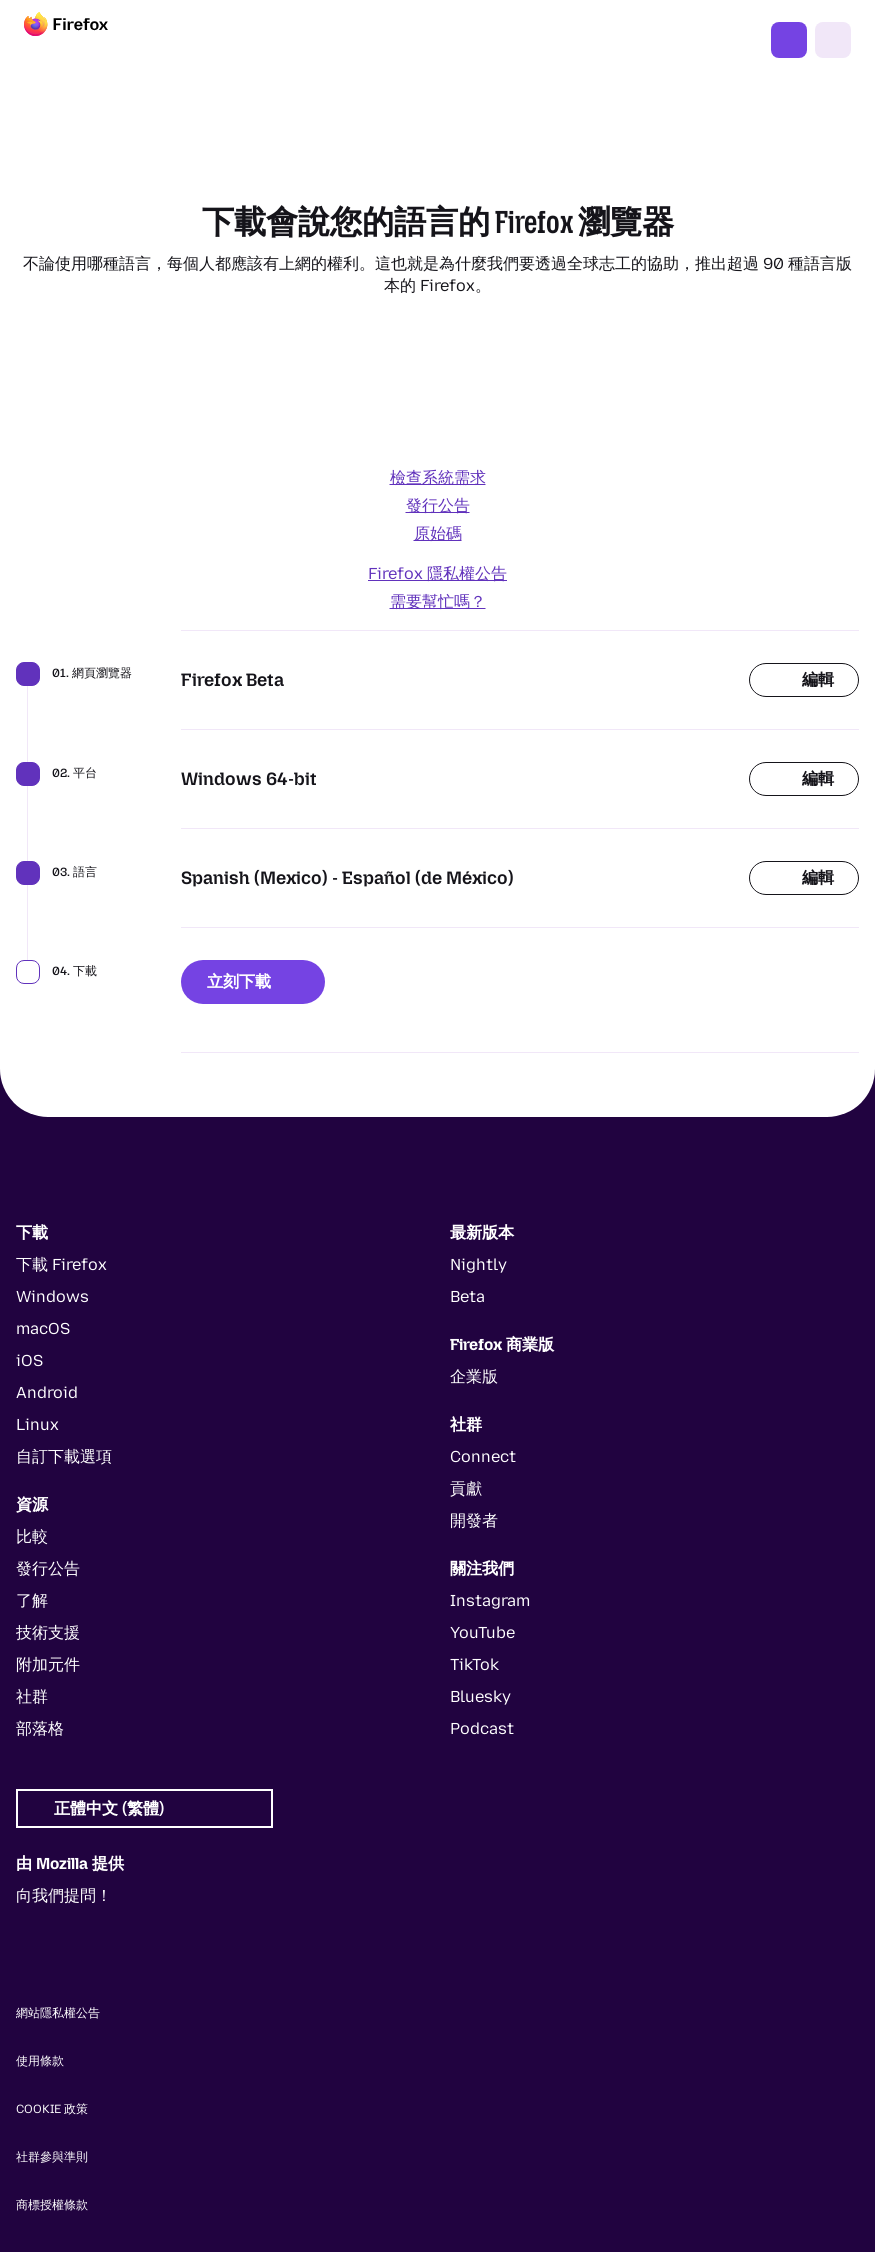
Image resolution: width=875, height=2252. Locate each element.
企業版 (474, 1376)
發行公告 (438, 505)
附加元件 (48, 1664)
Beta (467, 1296)
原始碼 (438, 533)
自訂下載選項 (64, 1456)
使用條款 (40, 2061)
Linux (37, 1424)
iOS (29, 1360)
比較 (32, 1536)
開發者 (474, 1520)
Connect (483, 1456)
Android (47, 1392)
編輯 (804, 679)
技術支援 (48, 1632)
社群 (32, 1696)
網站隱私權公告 (58, 2013)
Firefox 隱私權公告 (437, 573)
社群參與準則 (52, 2157)
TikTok (474, 1664)
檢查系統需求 (438, 477)
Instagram (490, 1600)
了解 (32, 1600)
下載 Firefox (789, 40)
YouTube (482, 1632)
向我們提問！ (64, 1895)
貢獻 (466, 1488)
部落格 (40, 1728)
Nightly (478, 1264)
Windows (52, 1296)
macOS (43, 1328)
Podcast (482, 1728)
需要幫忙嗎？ (438, 601)
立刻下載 (253, 981)
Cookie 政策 (52, 2109)
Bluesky (480, 1696)
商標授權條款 (52, 2205)
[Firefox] (84, 40)
